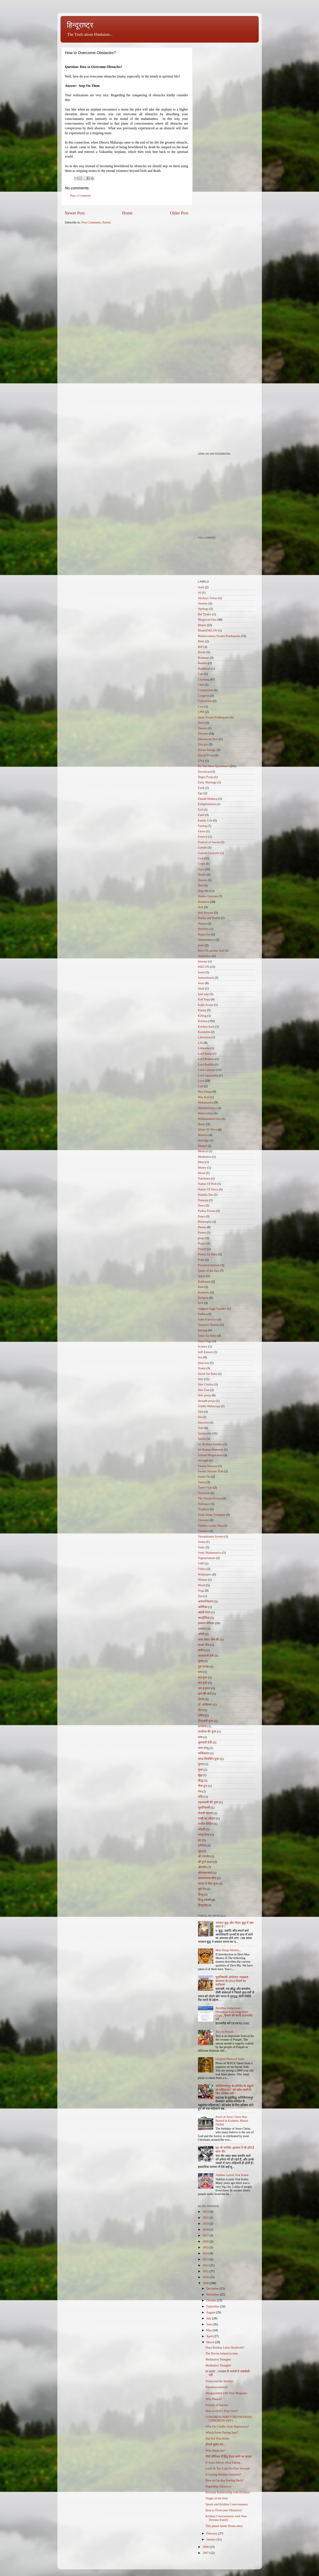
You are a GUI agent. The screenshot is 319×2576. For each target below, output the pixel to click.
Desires (202, 728)
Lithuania (204, 1048)
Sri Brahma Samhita (210, 1444)
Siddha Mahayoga (209, 1406)
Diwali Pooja (206, 755)
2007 (206, 2552)
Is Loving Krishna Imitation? (223, 2474)
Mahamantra (206, 1102)
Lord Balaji (205, 1053)
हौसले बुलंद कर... (215, 2444)
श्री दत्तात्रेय (204, 1856)
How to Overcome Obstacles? (223, 2510)
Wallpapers (205, 1574)
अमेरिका (203, 1607)
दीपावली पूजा (206, 1721)
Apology (203, 608)
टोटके (201, 1699)
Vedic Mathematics (210, 1552)
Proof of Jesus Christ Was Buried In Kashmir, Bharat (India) (231, 2120)
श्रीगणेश (202, 1867)
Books (202, 652)
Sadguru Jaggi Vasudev (212, 1308)
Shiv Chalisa (206, 1384)
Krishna (203, 1021)
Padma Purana (207, 1210)
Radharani (204, 1281)
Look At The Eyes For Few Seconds (227, 2468)
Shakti (202, 1368)
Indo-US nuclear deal (211, 950)
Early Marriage (207, 782)
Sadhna (202, 1314)
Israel (201, 972)
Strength (203, 1460)
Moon (201, 1173)
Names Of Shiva (208, 1189)
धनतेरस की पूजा (207, 1731)
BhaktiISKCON (208, 630)
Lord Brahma (206, 1059)
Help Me (203, 891)
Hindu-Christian (208, 896)
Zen (200, 1596)
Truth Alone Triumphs (211, 1514)
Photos (202, 1227)
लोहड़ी (201, 1829)
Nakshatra (204, 1178)
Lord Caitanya (207, 1070)
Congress (203, 695)
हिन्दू (200, 1894)
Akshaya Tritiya (208, 598)
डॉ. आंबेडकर (205, 1704)
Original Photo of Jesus (229, 2059)
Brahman (203, 657)
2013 (206, 2259)
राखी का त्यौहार (206, 1818)
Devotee (203, 733)
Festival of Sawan (209, 842)
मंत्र (200, 1791)
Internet (203, 961)
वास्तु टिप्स (204, 1834)
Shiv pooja (204, 1395)
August (211, 2312)
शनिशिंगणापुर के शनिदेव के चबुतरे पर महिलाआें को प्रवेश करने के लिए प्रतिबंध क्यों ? (234, 2089)
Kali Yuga (204, 999)
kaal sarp (203, 994)
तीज (200, 1710)
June (209, 2324)
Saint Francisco (207, 1319)
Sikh (201, 1411)
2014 (206, 2253)
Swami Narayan (208, 1466)
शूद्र (200, 1851)
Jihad (201, 988)
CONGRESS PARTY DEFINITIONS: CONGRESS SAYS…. (228, 2418)
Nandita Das (205, 1194)
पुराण (201, 1764)
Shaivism (203, 1363)
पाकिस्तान (203, 1753)
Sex (200, 1357)
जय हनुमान (204, 1688)
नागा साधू (203, 1748)
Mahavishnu (205, 1113)
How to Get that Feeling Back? (224, 2480)
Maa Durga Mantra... (228, 1950)
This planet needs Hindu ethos (223, 2526)
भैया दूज (203, 1786)
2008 (206, 2547)
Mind (201, 1162)
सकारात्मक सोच (207, 1878)
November (213, 2294)
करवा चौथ (204, 1645)
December (213, 2288)
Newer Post (75, 213)
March (210, 2342)
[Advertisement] (234, 77)
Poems (202, 1232)
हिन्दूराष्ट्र (80, 25)
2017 (206, 2235)
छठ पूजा (203, 1677)
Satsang (203, 1330)
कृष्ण (200, 1661)
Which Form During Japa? (221, 2432)
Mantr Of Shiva (207, 1129)
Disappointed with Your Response (226, 2393)
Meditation (204, 1156)
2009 (206, 2283)
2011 (206, 2271)
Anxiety (203, 603)
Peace (201, 1216)
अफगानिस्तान (205, 1601)
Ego (200, 793)
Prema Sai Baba (208, 1254)
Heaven (202, 880)
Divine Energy (207, 750)
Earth (201, 788)
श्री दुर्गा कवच (205, 1862)
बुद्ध (200, 1775)
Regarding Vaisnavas (218, 2486)
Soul (201, 1428)
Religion (203, 1297)
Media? (202, 1146)
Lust (201, 1086)
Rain (201, 1287)
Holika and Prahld (209, 918)
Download (204, 771)
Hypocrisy (204, 934)
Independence (206, 939)
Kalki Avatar (206, 1005)
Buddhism (204, 668)
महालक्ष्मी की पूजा (208, 1802)
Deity (201, 722)
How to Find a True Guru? (221, 2411)
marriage (203, 1140)
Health (202, 874)
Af (199, 592)
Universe (203, 1520)
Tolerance (204, 1504)
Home (127, 213)
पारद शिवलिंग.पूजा (208, 1758)
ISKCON (203, 966)
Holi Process (206, 912)
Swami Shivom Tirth (211, 1471)
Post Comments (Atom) (96, 222)
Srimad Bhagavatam (210, 1455)
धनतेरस (202, 1726)
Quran (202, 1276)
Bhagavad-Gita (207, 619)
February (212, 2533)
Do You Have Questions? (213, 766)
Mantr (201, 1124)
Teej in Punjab (224, 2031)
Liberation (204, 1037)
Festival (203, 836)
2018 (206, 2229)
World (202, 1585)
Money (202, 1167)
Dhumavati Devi (208, 739)
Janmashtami (206, 977)
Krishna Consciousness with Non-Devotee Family (226, 2517)
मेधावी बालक (205, 1813)
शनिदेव (202, 1845)
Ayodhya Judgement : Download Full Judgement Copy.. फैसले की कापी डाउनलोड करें (234, 2013)
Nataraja (203, 1200)
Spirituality (205, 1433)
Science (203, 1346)
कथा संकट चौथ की (208, 1639)
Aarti (201, 587)
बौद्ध (200, 1780)
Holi (201, 907)
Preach (202, 1249)
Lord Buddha (206, 1064)
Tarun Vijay (205, 1487)
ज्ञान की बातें (204, 1693)
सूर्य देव (202, 1889)
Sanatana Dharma (209, 1324)
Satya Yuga (205, 1341)
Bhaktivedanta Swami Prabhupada (219, 636)
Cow (201, 706)
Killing (202, 1015)
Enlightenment (207, 804)
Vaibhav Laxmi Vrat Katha (231, 2175)
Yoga (201, 1590)
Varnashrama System (211, 1536)
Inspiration (204, 956)
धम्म (200, 1737)
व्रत (199, 1840)
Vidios (202, 1569)
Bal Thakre (205, 614)
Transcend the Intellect (219, 2381)
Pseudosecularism (209, 1265)
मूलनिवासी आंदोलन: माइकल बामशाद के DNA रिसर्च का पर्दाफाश (231, 1980)
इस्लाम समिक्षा (206, 1623)
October (211, 2300)
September (213, 2306)
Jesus (201, 983)
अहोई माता (204, 1612)
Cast (201, 674)
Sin (200, 1417)
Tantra (202, 1482)
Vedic (201, 1547)
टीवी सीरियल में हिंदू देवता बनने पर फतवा (228, 2456)
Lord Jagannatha (208, 1075)
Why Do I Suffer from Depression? (227, 2426)
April (210, 2336)
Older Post (179, 213)
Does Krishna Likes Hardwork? (224, 2347)
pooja (201, 1238)
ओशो (201, 1634)
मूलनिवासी (204, 1807)
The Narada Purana (210, 1498)
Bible (201, 641)
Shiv (201, 1379)
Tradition (203, 1509)
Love (201, 1080)
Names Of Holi (207, 1183)
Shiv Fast (203, 1390)
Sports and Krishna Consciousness (226, 2504)
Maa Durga (205, 1091)
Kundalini (204, 1032)
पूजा (200, 1769)
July (209, 2318)
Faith (201, 815)
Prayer (202, 1243)
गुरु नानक (203, 1666)
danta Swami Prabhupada (213, 717)
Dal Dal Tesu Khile (217, 2438)
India (201, 945)
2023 (206, 2211)
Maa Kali (203, 1097)
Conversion (205, 701)
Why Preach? (213, 2399)
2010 (206, 2277)
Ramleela (203, 1292)
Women (202, 1579)
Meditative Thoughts (218, 2359)
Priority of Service (216, 2405)
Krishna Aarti (206, 1026)
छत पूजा (203, 1682)
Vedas (201, 1541)
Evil (200, 809)
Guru (201, 869)
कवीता (201, 1650)
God (200, 858)
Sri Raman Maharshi (210, 1449)
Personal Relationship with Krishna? (227, 2492)
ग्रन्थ (200, 1672)
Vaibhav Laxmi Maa (210, 1525)
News (201, 1205)
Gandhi (202, 847)
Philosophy (205, 1221)
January (211, 2539)
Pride (201, 1259)
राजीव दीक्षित (205, 1823)
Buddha (203, 663)
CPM (201, 711)
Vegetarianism (206, 1558)
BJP (200, 647)
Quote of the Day (208, 1270)
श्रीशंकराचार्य (205, 1872)
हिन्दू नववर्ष (204, 1899)
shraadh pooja (206, 1400)
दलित (201, 1715)
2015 (206, 2247)
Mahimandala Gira (209, 1118)
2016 (206, 2241)
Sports (202, 1438)
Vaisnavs (203, 1531)
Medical (203, 1151)
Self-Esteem (205, 1352)
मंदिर (201, 1796)
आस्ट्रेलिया (203, 1618)
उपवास (202, 1628)
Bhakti (202, 625)
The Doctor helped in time (221, 2353)
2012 (206, 2265)
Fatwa (201, 831)
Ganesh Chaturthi (208, 853)
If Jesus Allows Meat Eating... (223, 2462)
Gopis (201, 863)
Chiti (201, 684)
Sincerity (203, 1422)
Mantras (203, 1135)
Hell (200, 885)
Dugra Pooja (205, 777)
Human (202, 923)
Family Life (205, 820)
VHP (201, 1563)
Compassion (205, 690)
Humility (203, 929)
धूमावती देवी (205, 1742)
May (209, 2330)
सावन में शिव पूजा (208, 1883)
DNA (201, 760)
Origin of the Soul (216, 2498)
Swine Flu (204, 1476)
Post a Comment (80, 195)
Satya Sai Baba (207, 1335)
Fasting (202, 825)
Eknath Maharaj (208, 798)
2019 (206, 2223)
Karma (202, 1010)
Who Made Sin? (215, 2450)
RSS (201, 1303)
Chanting (203, 679)
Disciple (203, 744)
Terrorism (204, 1493)
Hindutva (203, 901)
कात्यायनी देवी (206, 1655)
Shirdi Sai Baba (207, 1373)
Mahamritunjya (207, 1108)
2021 (206, 2217)
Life (200, 1042)
